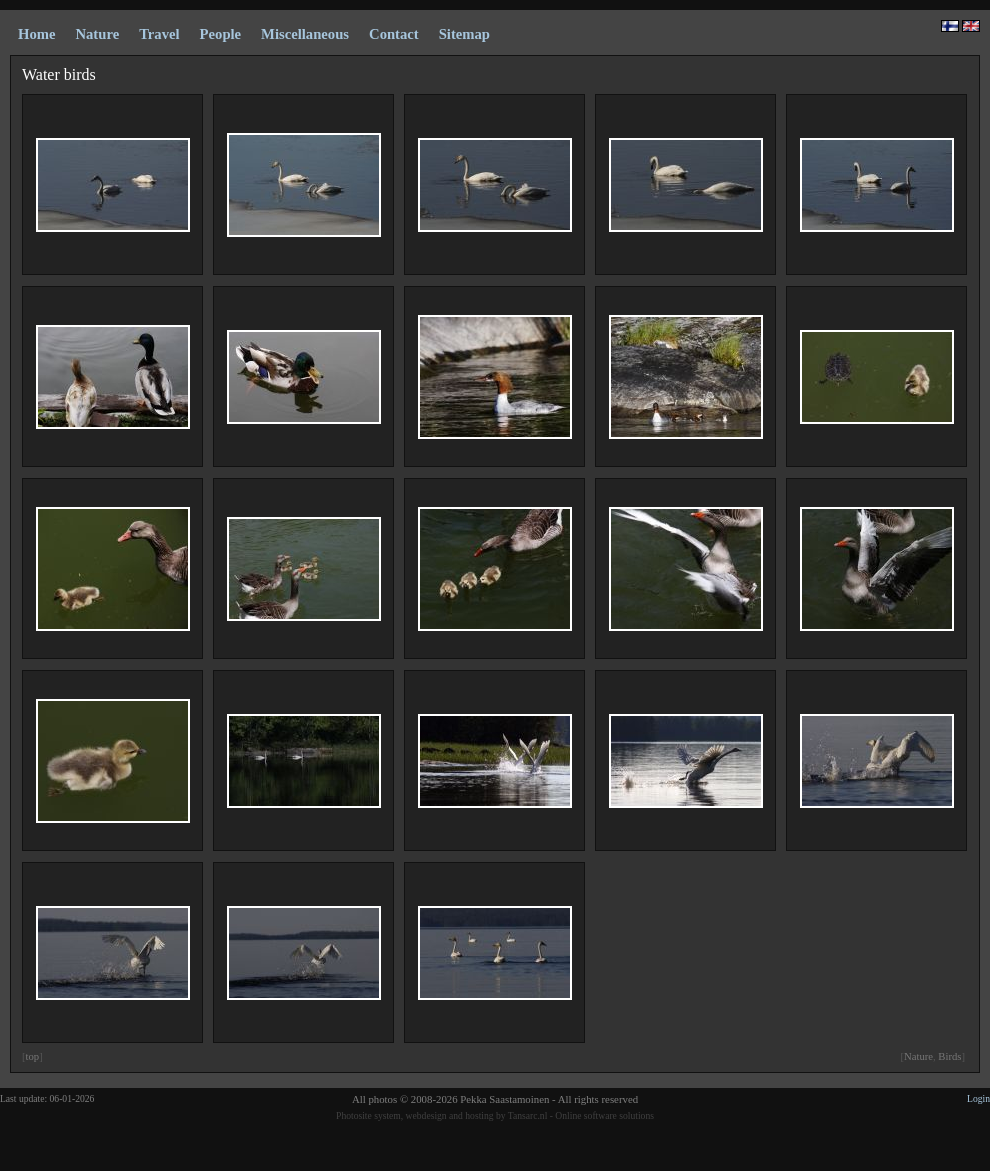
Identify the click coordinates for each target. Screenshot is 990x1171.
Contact (394, 34)
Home (36, 34)
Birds (949, 1056)
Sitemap (464, 34)
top (33, 1056)
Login (978, 1098)
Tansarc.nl (528, 1115)
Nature (918, 1056)
